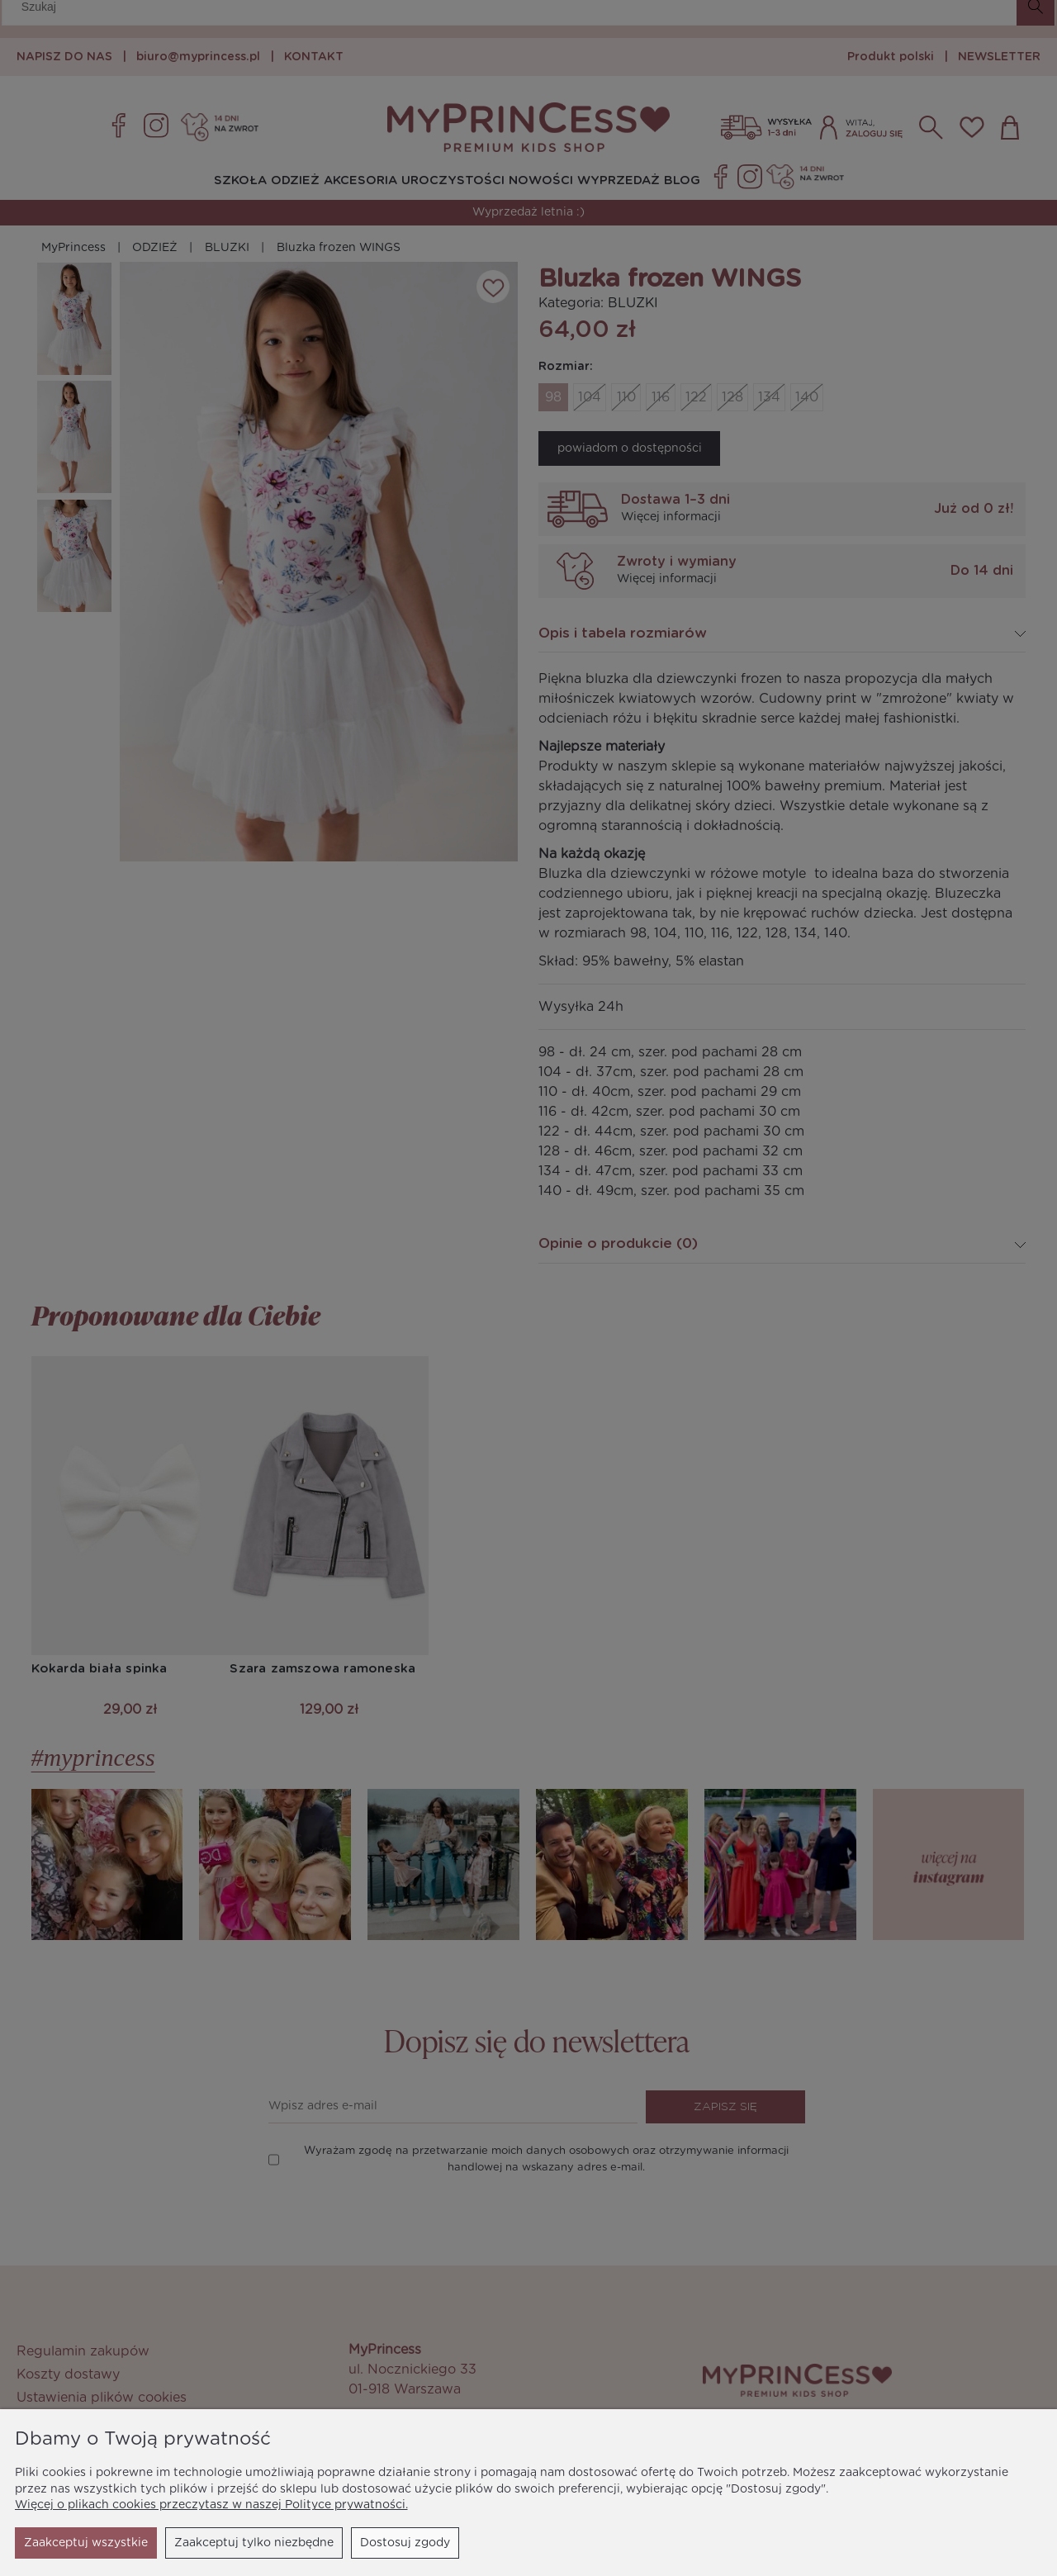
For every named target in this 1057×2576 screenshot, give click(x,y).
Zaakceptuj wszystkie (388, 2543)
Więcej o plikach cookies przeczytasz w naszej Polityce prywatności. (211, 2505)
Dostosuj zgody (255, 2543)
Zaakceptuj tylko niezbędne (103, 2543)
